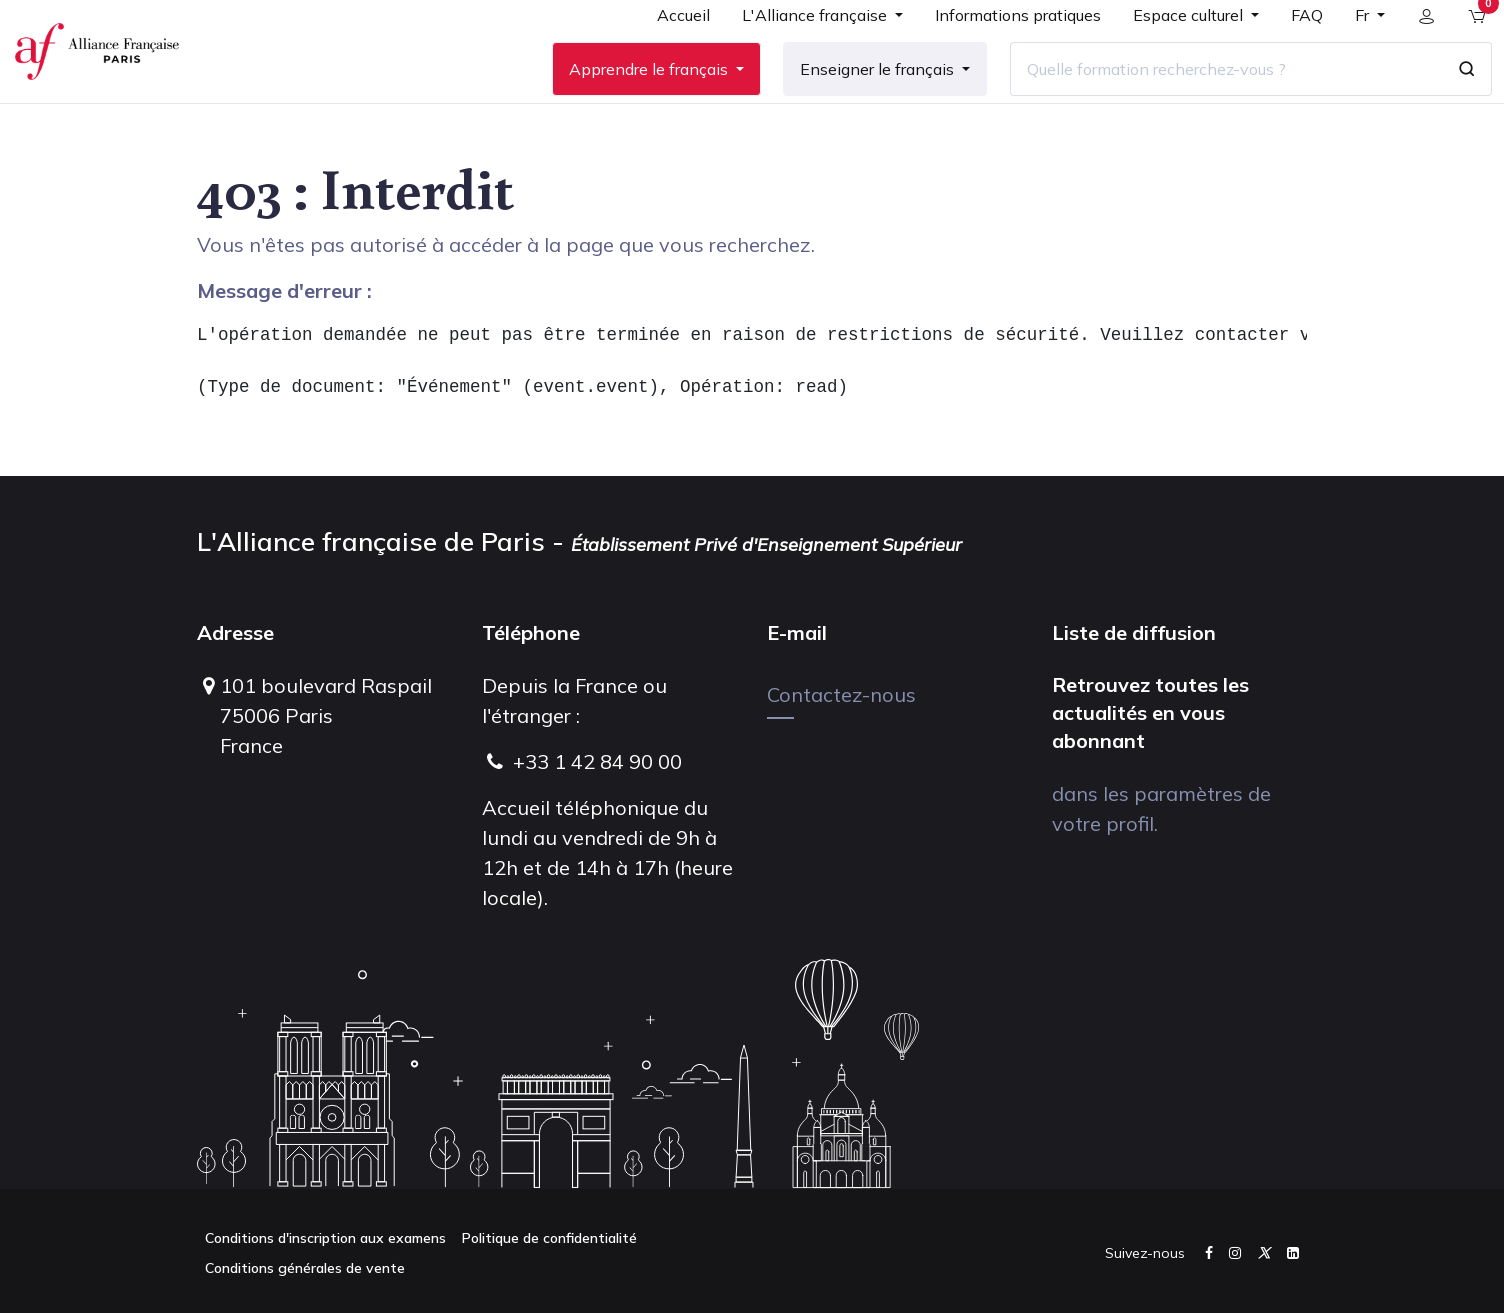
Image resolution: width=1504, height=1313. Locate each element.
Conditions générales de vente (305, 1268)
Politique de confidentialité (549, 1238)
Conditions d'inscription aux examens (325, 1238)
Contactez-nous (841, 694)
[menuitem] (668, 52)
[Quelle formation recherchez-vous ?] (1211, 99)
